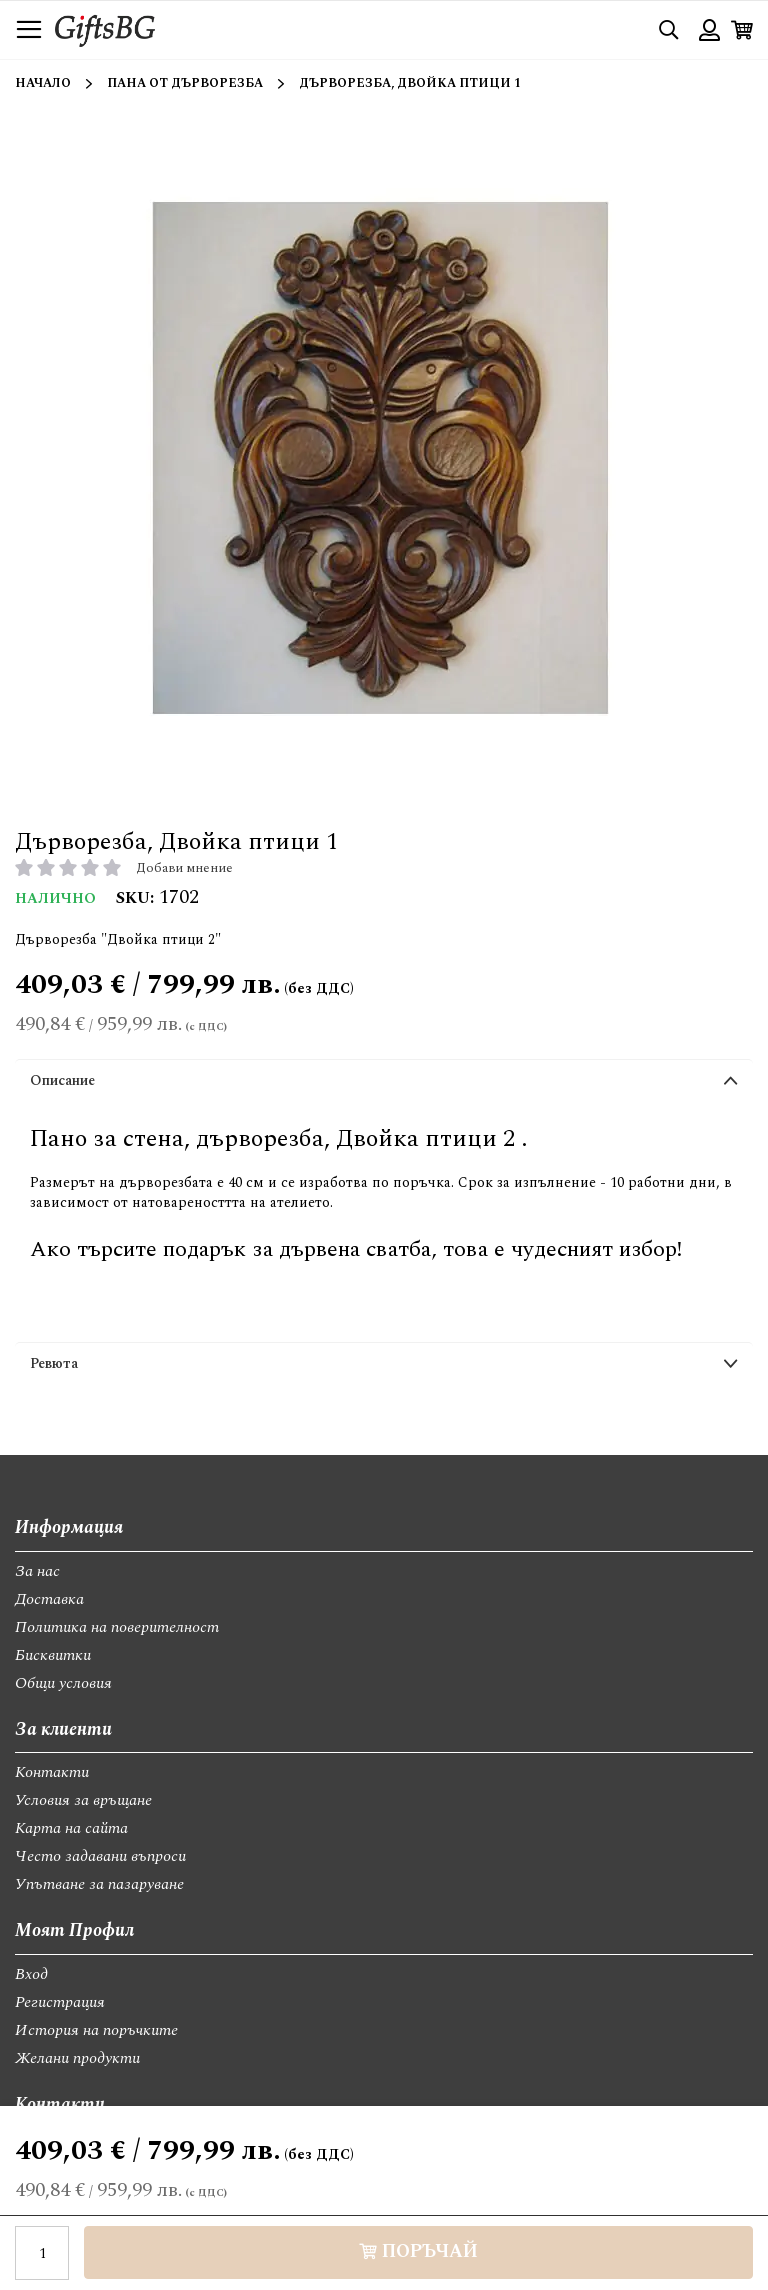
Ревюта (54, 1363)
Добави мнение (184, 868)
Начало (43, 83)
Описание (62, 1080)
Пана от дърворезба (185, 83)
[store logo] (105, 29)
